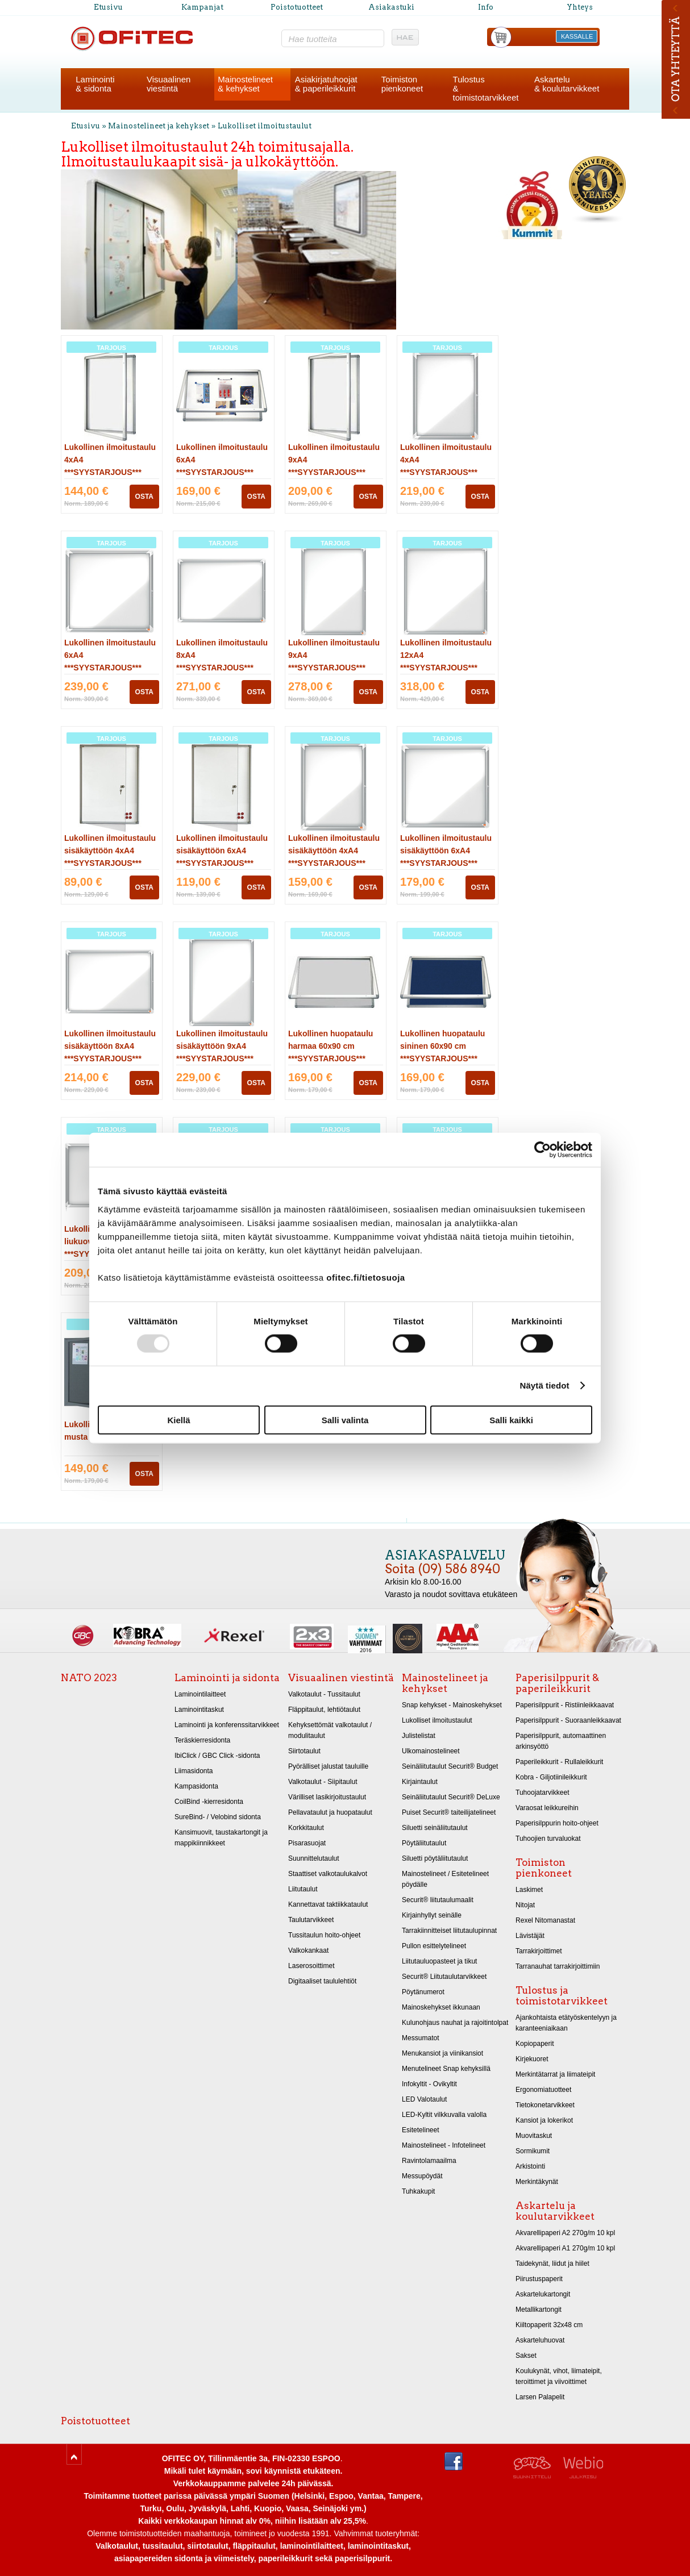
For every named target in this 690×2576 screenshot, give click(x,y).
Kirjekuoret (532, 2059)
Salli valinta (345, 1419)
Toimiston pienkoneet (544, 1868)
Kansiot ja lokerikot (544, 2120)
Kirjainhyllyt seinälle (432, 1915)
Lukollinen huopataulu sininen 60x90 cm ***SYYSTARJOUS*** (442, 1046)
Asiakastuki (391, 7)
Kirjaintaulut (420, 1782)
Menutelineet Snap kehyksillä (446, 2069)
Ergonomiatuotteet (543, 2090)
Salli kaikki (511, 1419)
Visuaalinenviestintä (168, 83)
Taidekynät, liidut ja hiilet (552, 2263)
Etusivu (108, 7)
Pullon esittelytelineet (434, 1946)
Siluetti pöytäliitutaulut (435, 1858)
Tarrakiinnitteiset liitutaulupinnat (449, 1931)
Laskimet (529, 1890)
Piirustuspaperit (539, 2279)
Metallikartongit (539, 2310)
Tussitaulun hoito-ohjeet (324, 1935)
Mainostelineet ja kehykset (158, 126)
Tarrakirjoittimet (539, 1951)
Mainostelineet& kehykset (245, 83)
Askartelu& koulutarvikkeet (566, 83)
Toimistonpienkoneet (402, 83)
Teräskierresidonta (202, 1740)
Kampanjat (202, 7)
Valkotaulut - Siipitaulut (323, 1782)
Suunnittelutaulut (313, 1858)
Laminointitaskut (199, 1710)
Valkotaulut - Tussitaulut (324, 1694)
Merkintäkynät (537, 2182)
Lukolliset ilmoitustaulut (264, 126)
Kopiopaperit (535, 2044)
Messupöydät (422, 2176)
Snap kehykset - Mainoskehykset (452, 1705)
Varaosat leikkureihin (547, 1808)
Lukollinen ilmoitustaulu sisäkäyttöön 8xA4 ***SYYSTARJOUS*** (110, 1046)
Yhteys (580, 7)
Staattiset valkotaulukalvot (327, 1874)
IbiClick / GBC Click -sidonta (217, 1756)
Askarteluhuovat (540, 2340)
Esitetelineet (420, 2130)
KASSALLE (577, 36)
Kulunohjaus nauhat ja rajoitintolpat (455, 2023)
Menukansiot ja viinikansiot (442, 2053)
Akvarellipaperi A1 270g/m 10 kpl (565, 2248)
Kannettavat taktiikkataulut (328, 1904)
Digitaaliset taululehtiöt (322, 1981)
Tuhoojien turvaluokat (548, 1839)
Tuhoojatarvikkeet (543, 1792)
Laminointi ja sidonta (227, 1677)
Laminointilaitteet (200, 1694)
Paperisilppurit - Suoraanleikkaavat (568, 1720)
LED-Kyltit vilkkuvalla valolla (444, 2115)
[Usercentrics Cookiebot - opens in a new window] (542, 1149)
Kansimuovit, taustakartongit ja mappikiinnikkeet (221, 1837)
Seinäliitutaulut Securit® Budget (450, 1766)
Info (485, 7)
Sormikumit (533, 2151)
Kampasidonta (196, 1786)
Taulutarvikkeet (311, 1920)
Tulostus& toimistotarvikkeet (486, 88)
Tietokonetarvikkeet (545, 2105)
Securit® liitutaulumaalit (437, 1900)
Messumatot (420, 2038)
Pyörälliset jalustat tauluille (328, 1766)
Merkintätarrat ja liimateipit (555, 2074)
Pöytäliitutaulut (424, 1843)
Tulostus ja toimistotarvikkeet (562, 1996)
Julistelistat (418, 1736)
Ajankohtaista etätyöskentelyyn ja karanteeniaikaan (566, 2023)
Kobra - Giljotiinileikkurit (551, 1777)
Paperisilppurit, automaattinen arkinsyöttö (561, 1741)
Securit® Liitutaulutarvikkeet (444, 1977)
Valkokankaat (308, 1950)
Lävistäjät (530, 1936)
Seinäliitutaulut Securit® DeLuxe (451, 1797)
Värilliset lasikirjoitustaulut (327, 1797)
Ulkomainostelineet (431, 1751)
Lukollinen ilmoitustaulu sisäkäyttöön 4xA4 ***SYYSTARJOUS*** (110, 850)
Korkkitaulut (306, 1828)
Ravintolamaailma (429, 2161)
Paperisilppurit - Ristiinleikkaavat (565, 1705)
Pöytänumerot (423, 1992)
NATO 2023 (89, 1677)
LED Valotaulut (424, 2099)
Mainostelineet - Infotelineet (443, 2145)
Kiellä (178, 1419)
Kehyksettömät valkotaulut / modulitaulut (330, 1730)
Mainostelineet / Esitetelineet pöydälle (445, 1879)
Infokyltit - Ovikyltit (429, 2084)
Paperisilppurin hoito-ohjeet (557, 1823)
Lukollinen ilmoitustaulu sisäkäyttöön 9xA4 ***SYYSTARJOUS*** (222, 1046)
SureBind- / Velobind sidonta (217, 1817)
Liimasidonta (193, 1771)
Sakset (526, 2356)
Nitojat (525, 1905)
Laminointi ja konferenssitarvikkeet (226, 1725)
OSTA (144, 497)
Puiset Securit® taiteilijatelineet (449, 1812)
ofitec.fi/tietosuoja (365, 1277)
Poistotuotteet (297, 7)
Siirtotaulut (304, 1751)
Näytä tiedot (545, 1385)
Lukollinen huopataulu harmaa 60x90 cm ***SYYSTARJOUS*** (330, 1046)
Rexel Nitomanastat (545, 1920)
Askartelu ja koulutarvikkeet (555, 2211)
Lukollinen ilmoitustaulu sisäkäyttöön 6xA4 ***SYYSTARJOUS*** (222, 850)
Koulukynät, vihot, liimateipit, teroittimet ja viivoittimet (559, 2376)
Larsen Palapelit (540, 2397)
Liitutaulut (303, 1889)
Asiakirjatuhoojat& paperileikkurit (326, 83)
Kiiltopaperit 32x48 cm (549, 2325)
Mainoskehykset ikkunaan (441, 2007)
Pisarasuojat (307, 1843)
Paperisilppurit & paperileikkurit (557, 1683)
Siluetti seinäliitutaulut (435, 1828)
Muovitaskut (534, 2136)
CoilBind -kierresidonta (208, 1802)
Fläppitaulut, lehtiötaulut (324, 1710)
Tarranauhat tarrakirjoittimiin (558, 1966)
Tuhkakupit (418, 2191)
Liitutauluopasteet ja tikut (439, 1961)
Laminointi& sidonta (95, 83)
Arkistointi (530, 2166)
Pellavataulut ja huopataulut (330, 1812)
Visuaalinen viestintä (341, 1677)
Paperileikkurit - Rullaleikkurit (559, 1762)
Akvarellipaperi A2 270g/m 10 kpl (565, 2233)
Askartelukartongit (543, 2294)
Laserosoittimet (311, 1966)
